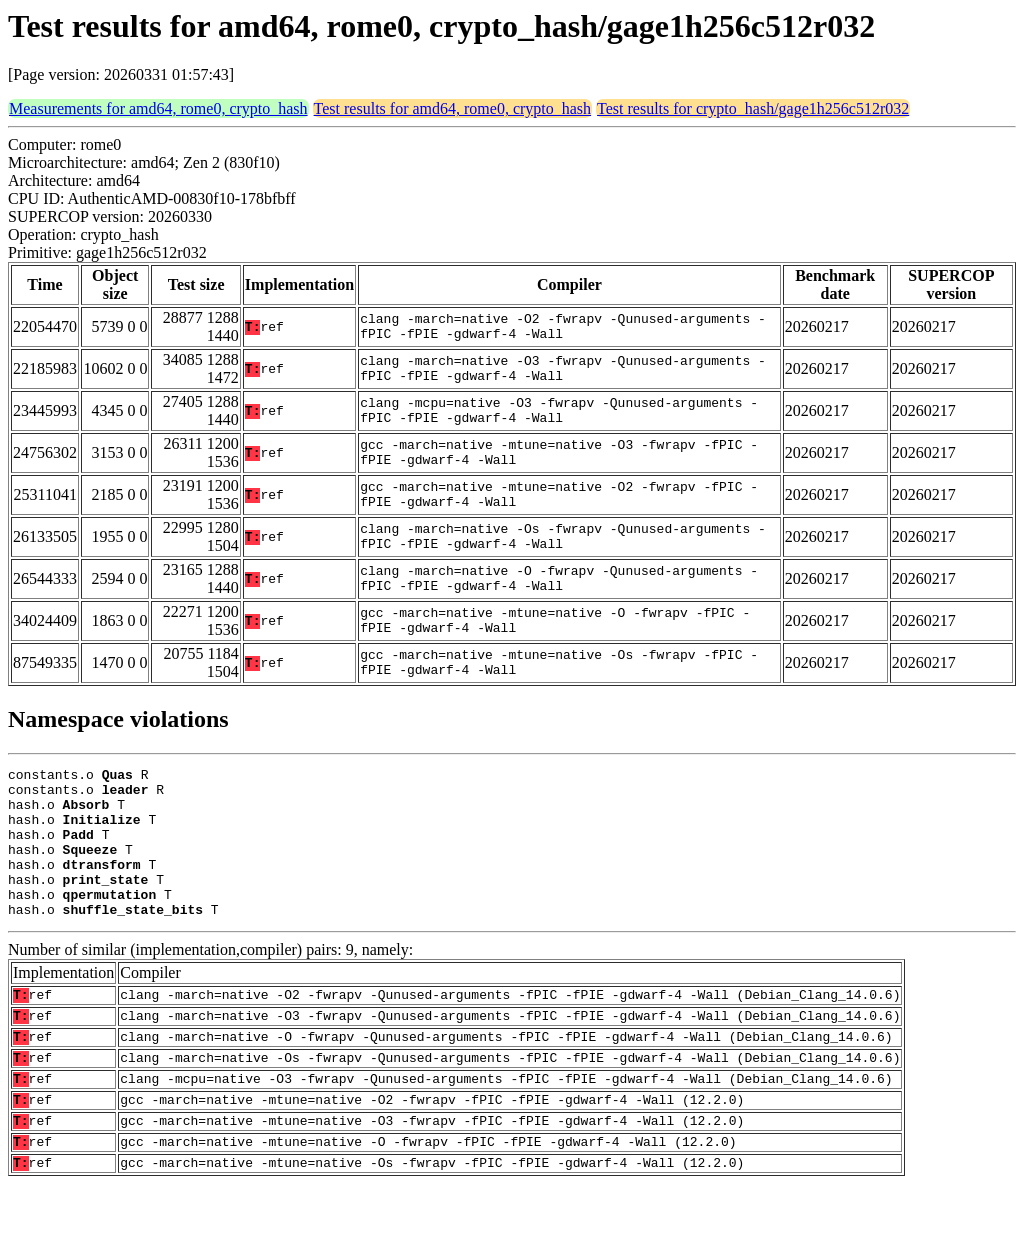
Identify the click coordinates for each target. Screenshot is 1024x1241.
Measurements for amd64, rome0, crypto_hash (158, 108)
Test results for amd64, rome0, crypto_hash (452, 108)
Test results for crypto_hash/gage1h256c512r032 (753, 108)
